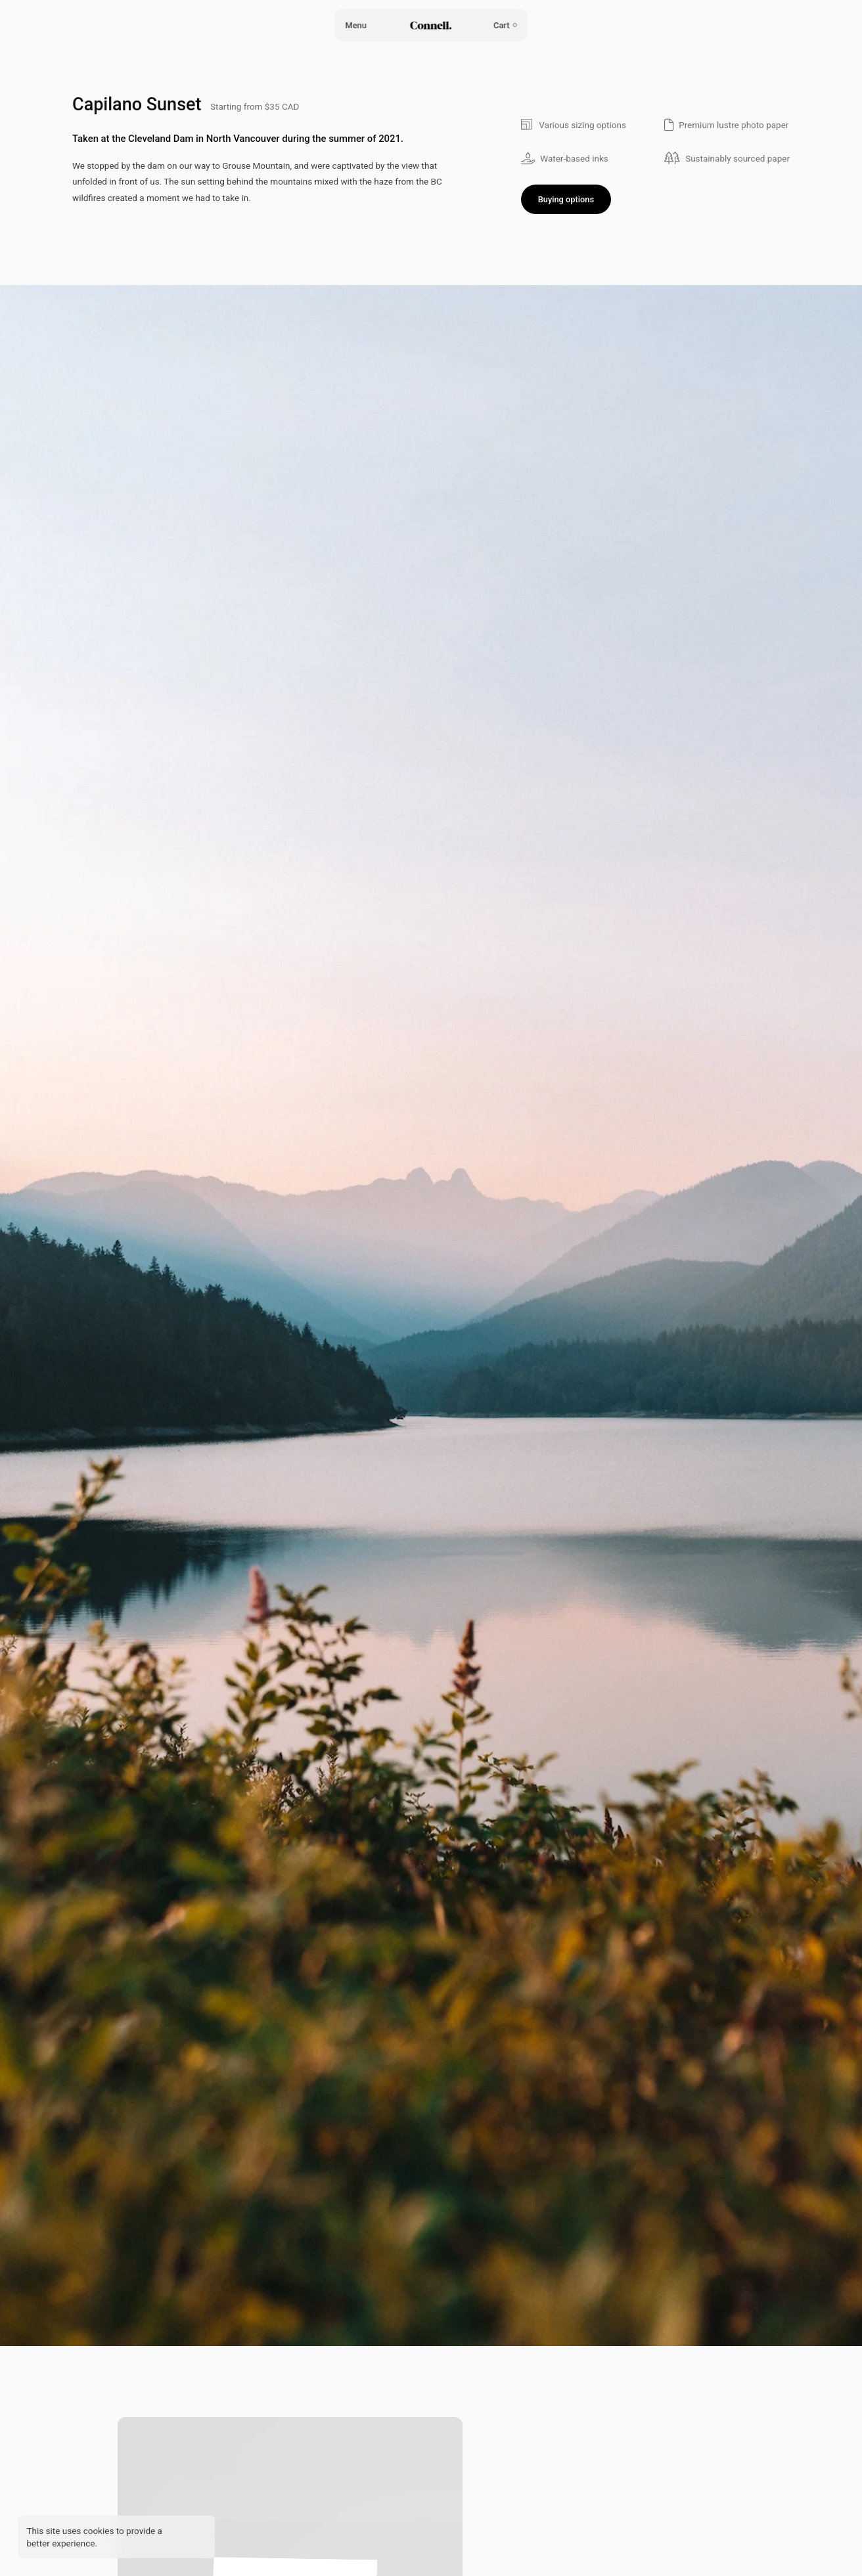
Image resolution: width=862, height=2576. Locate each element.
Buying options (566, 199)
